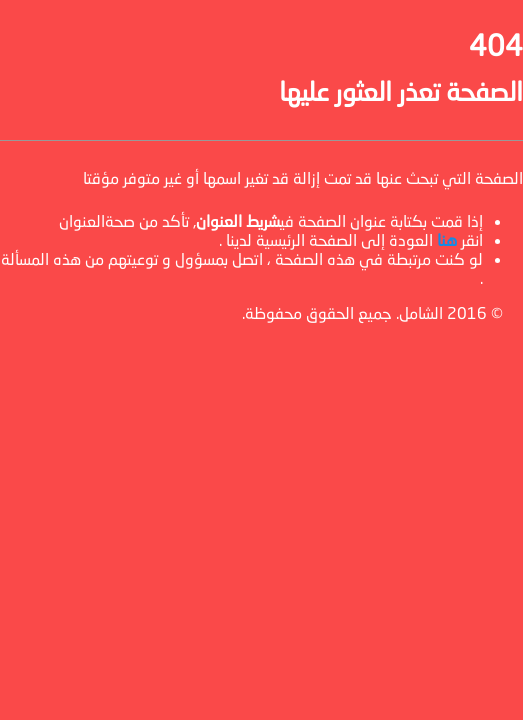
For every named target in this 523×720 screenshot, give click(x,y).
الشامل (421, 312)
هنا (447, 239)
